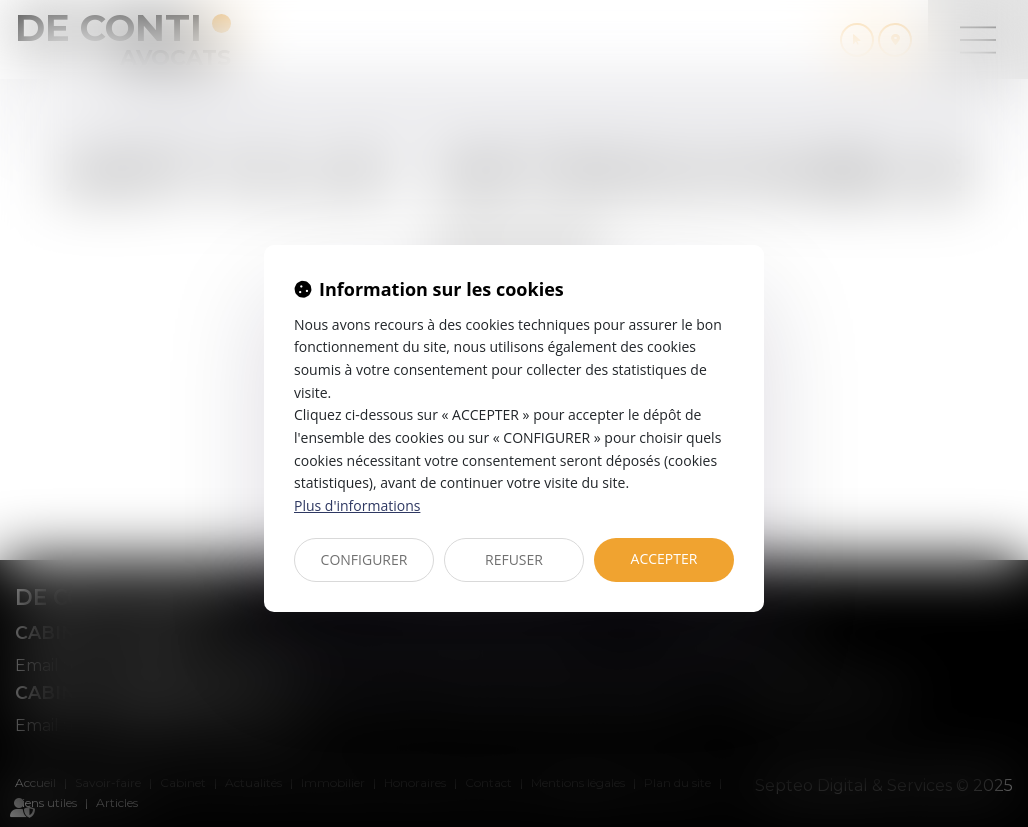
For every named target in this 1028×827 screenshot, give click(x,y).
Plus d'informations (357, 505)
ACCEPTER (664, 558)
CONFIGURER (364, 559)
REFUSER (514, 559)
